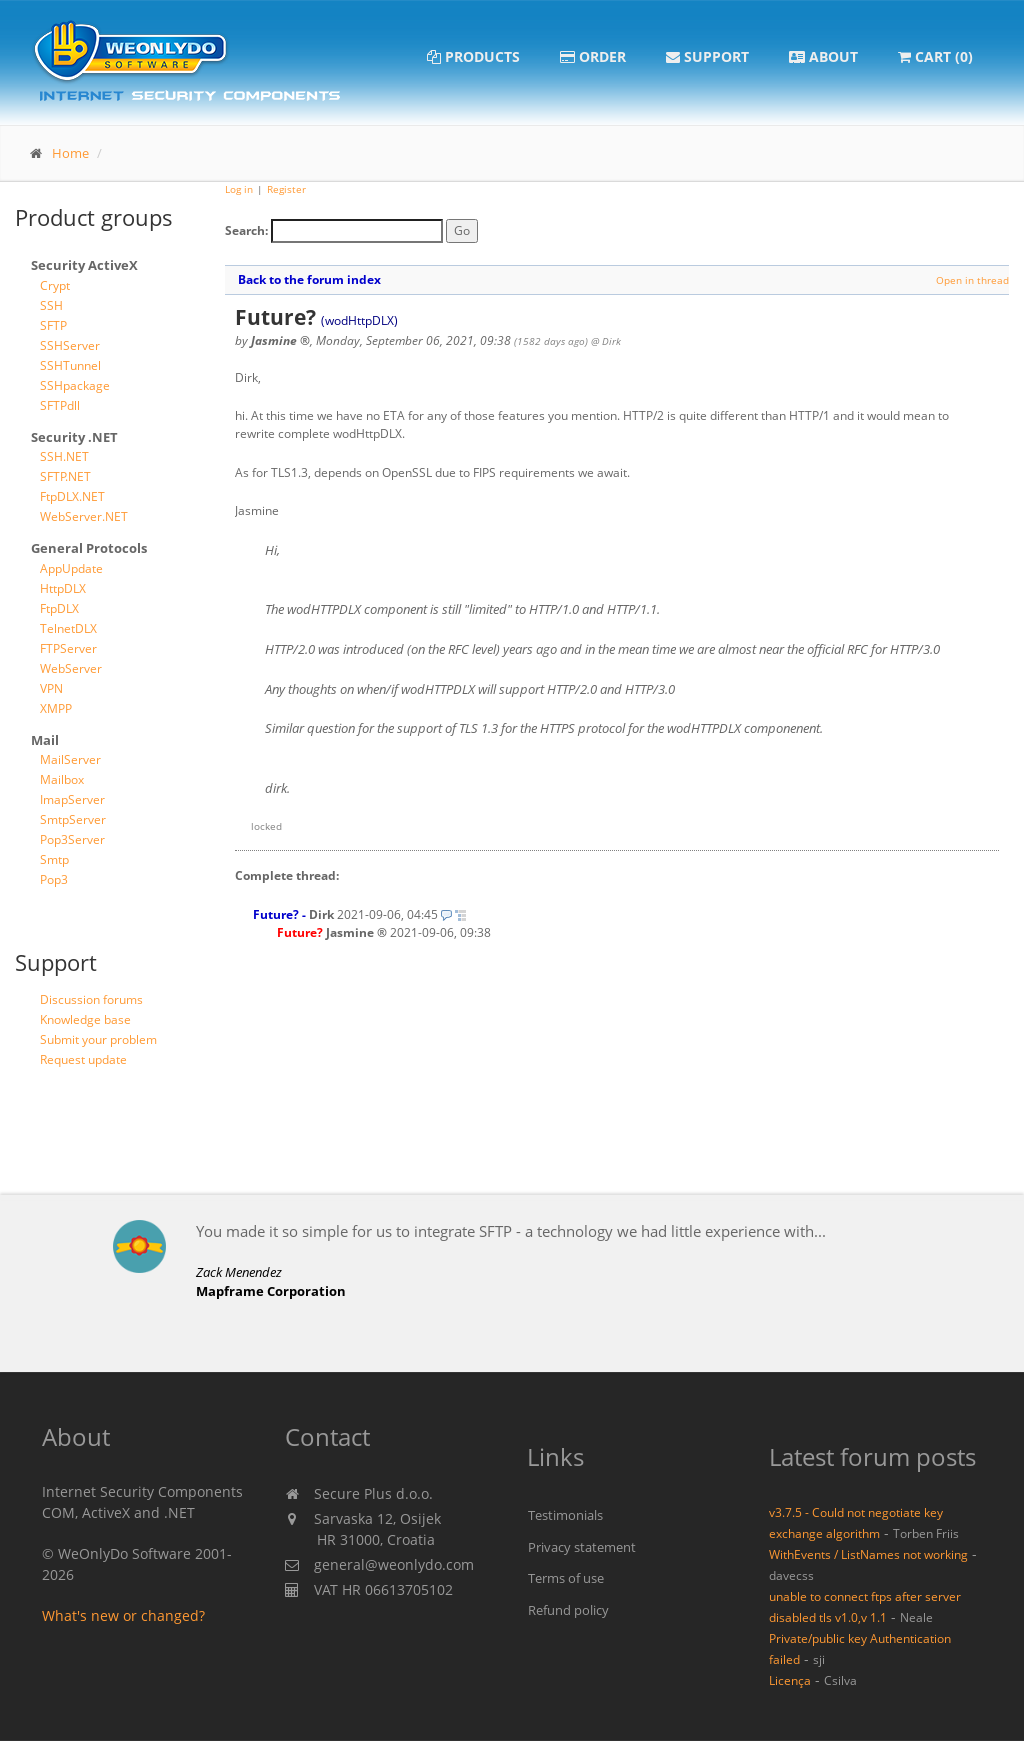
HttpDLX (63, 588)
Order (593, 56)
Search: (246, 230)
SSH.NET (64, 456)
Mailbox (62, 779)
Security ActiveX (84, 265)
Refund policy (568, 1610)
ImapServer (72, 799)
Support (707, 56)
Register (286, 189)
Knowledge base (85, 1019)
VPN (51, 688)
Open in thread (972, 280)
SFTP (53, 325)
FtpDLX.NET (72, 496)
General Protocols (89, 548)
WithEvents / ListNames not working (868, 1554)
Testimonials (565, 1515)
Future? (276, 914)
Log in (239, 189)
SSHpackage (75, 385)
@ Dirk (606, 341)
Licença (790, 1680)
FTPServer (68, 648)
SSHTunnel (70, 365)
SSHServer (70, 345)
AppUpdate (71, 568)
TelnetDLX (68, 628)
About (823, 56)
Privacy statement (582, 1547)
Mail (45, 740)
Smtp (54, 859)
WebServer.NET (84, 516)
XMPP (56, 708)
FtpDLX (59, 608)
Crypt (55, 285)
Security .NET (74, 437)
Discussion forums (91, 999)
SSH (51, 305)
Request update (83, 1059)
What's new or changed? (123, 1615)
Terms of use (566, 1578)
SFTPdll (60, 405)
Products (473, 56)
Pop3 (54, 879)
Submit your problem (98, 1039)
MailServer (70, 759)
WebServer (71, 668)
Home (70, 153)
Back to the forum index (309, 279)
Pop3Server (72, 839)
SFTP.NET (65, 476)
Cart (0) (935, 56)
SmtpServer (73, 819)
